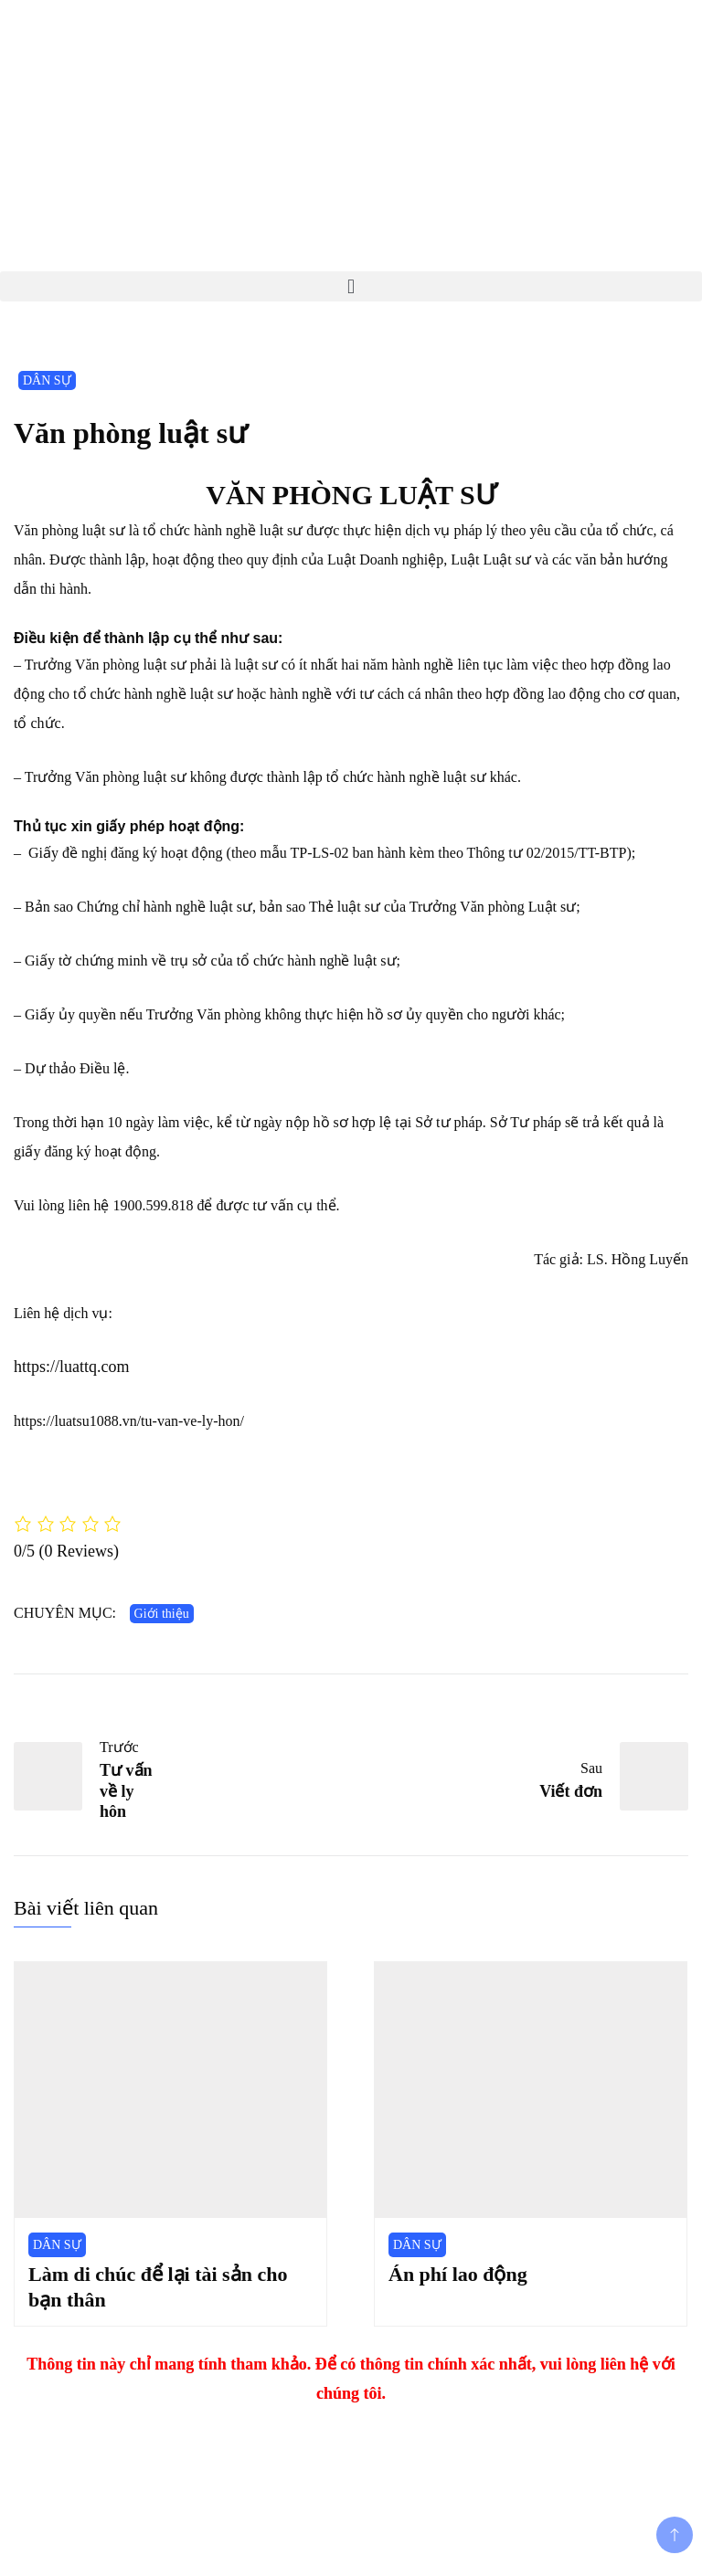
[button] (351, 286)
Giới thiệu (161, 1614)
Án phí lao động (457, 2274)
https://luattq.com (72, 1366)
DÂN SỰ (47, 380)
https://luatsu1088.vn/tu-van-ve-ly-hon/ (129, 1421)
